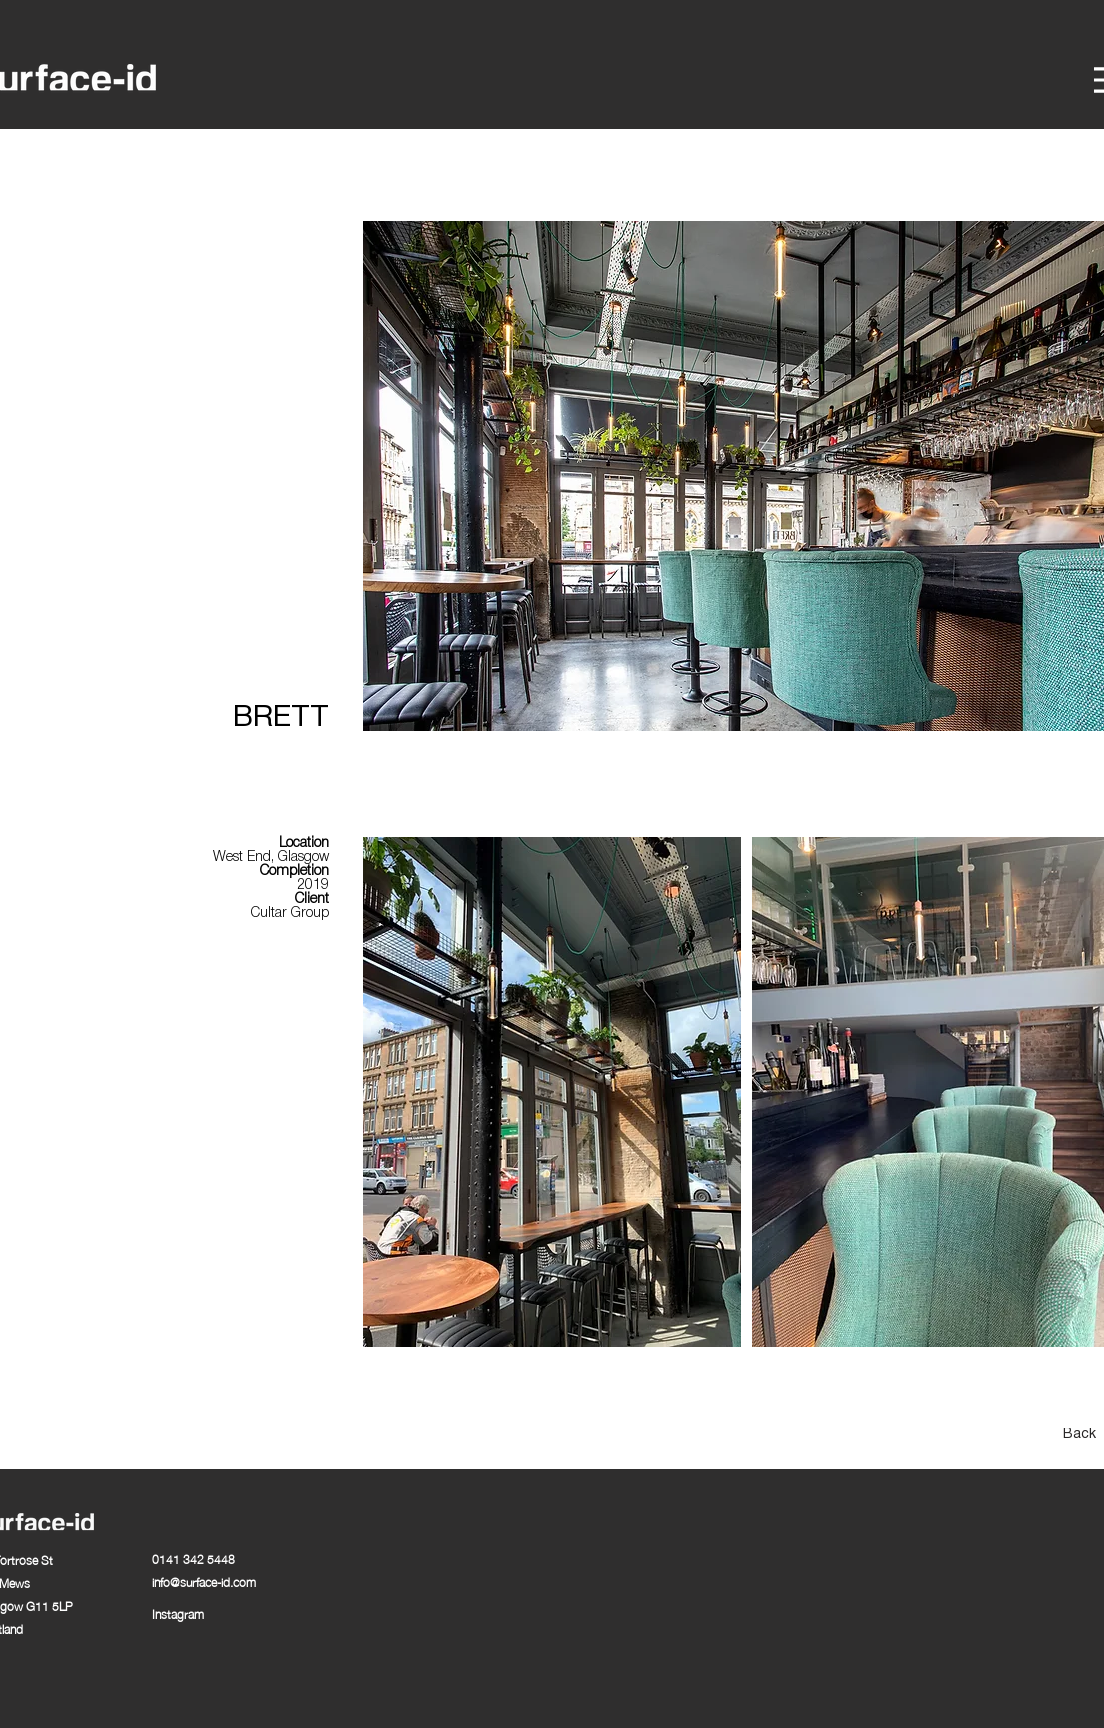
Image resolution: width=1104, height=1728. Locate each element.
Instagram (178, 1613)
